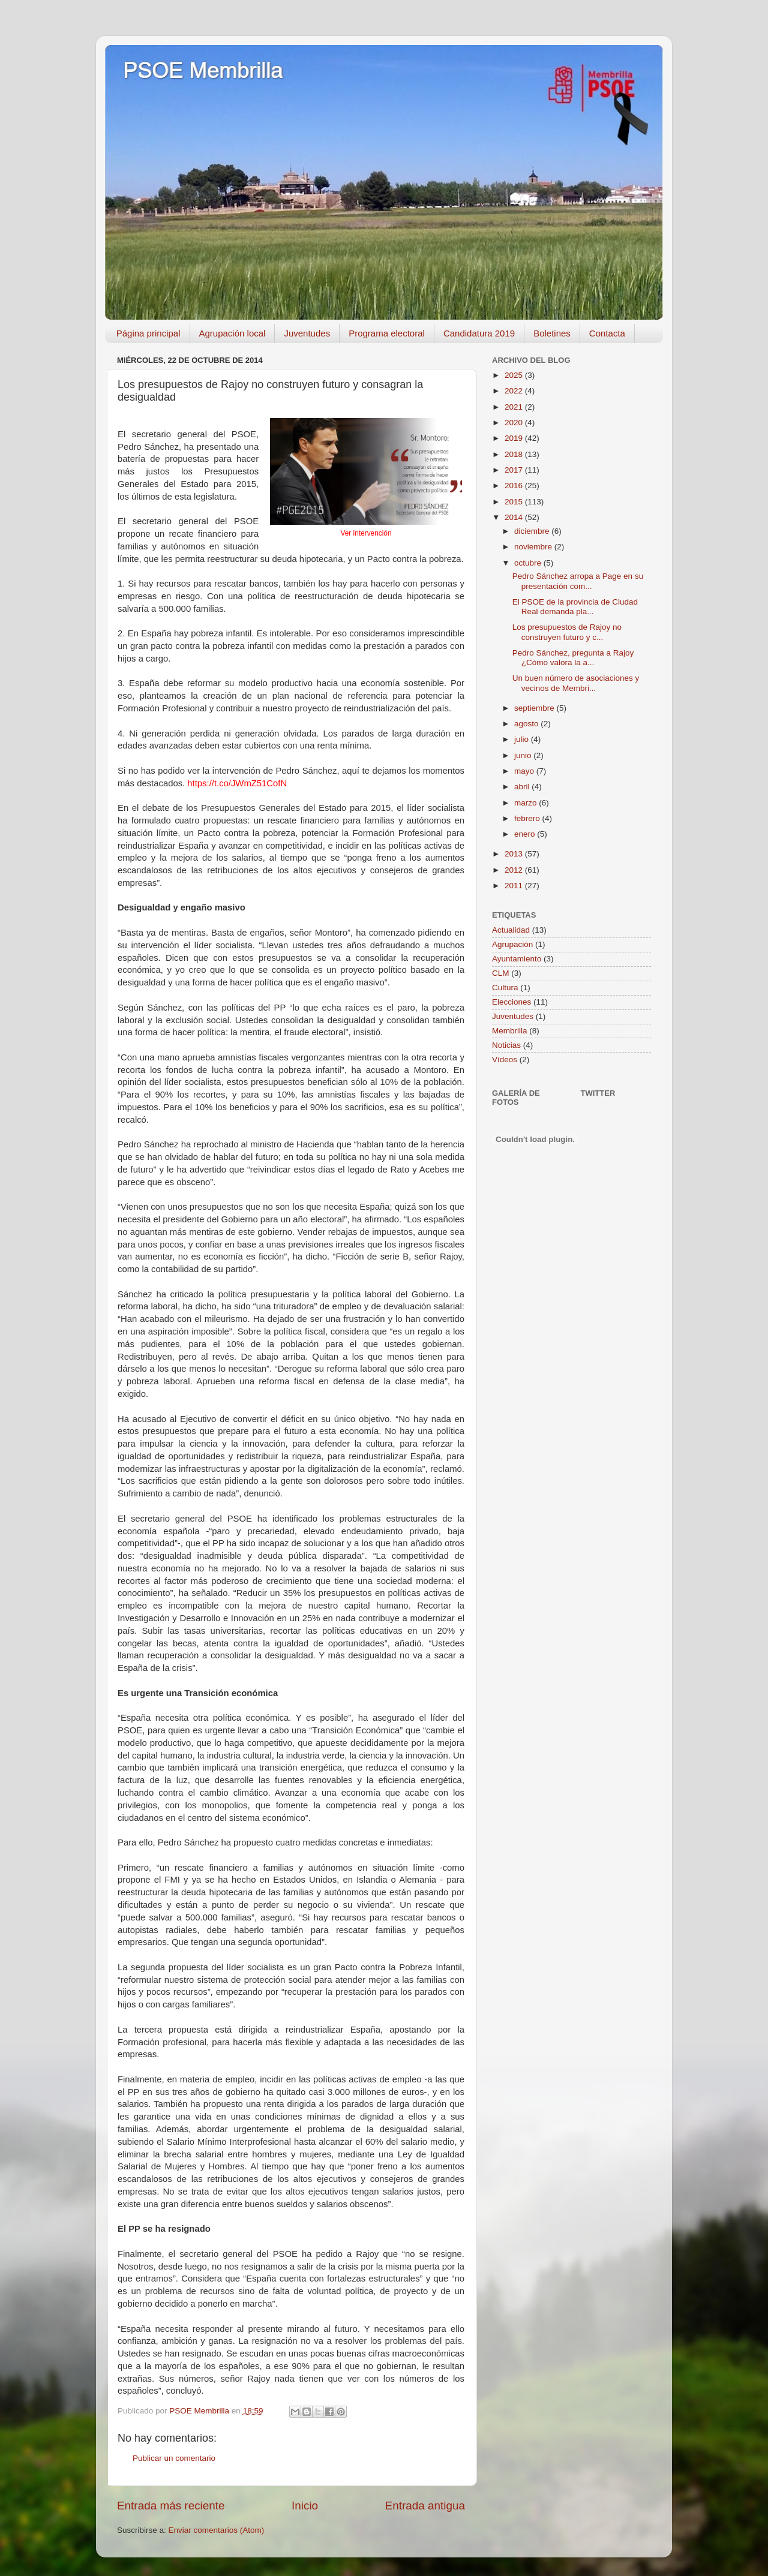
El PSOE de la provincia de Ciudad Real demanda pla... (575, 606)
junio (523, 755)
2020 (515, 422)
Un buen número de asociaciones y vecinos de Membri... (576, 683)
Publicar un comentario (174, 2458)
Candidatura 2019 (479, 333)
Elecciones (511, 1001)
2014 (515, 517)
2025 (515, 375)
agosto (527, 723)
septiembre (535, 708)
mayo (525, 771)
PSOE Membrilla (203, 70)
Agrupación (512, 944)
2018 (515, 454)
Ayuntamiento (516, 958)
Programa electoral (387, 333)
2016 (515, 485)
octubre (529, 562)
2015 (515, 501)
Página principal (148, 333)
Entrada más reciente (171, 2505)
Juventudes (307, 333)
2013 (515, 853)
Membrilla (509, 1030)
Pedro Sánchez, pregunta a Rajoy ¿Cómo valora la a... (573, 657)
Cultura (505, 987)
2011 (515, 885)
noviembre (534, 546)
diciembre (532, 531)
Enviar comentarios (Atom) (217, 2530)
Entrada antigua (425, 2505)
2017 (515, 469)
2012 (515, 869)
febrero (528, 818)
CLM (500, 973)
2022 (515, 390)
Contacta (607, 333)
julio (522, 739)
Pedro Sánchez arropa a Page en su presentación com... (577, 581)
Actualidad (511, 929)
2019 (515, 438)
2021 (515, 406)
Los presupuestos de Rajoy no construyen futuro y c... (567, 632)
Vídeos (504, 1059)
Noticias (506, 1045)
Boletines (552, 333)
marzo (526, 802)
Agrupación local (232, 333)
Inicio (305, 2505)
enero (525, 833)
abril (523, 786)
